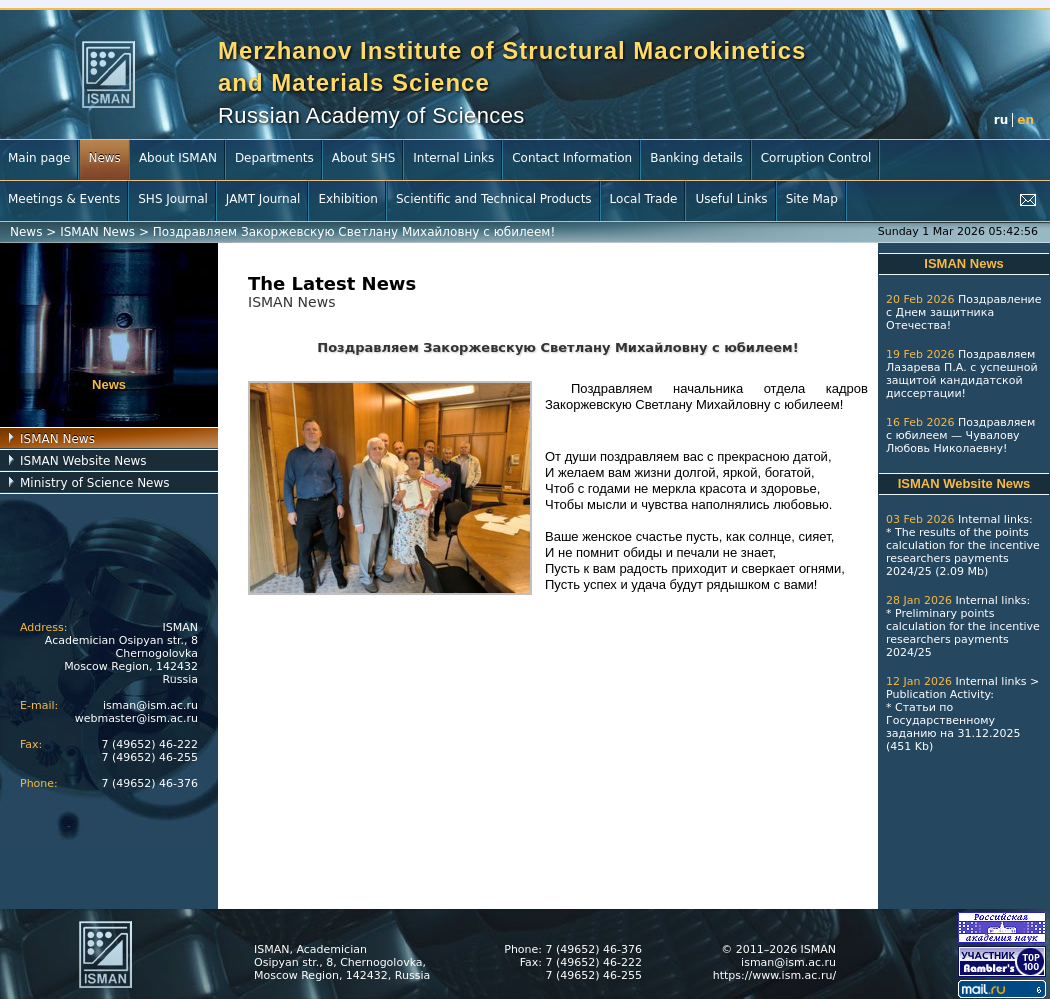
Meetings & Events (64, 199)
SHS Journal (173, 199)
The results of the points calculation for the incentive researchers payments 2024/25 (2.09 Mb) (963, 552)
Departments (274, 158)
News (104, 158)
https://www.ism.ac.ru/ (774, 975)
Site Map (812, 199)
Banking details (696, 158)
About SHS (364, 158)
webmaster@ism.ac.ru (136, 718)
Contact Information (572, 158)
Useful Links (731, 199)
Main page (39, 158)
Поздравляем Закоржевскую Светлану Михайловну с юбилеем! (354, 232)
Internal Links (453, 158)
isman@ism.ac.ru (150, 705)
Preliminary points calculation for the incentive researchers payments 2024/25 (963, 633)
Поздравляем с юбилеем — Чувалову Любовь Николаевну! (960, 435)
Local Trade (644, 199)
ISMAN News (97, 232)
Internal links (993, 519)
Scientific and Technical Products (494, 199)
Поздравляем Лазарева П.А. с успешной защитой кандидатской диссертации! (962, 374)
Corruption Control (816, 158)
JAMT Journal (263, 199)
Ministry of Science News (95, 483)
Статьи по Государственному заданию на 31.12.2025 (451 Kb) (953, 727)
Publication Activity (938, 694)
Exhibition (348, 199)
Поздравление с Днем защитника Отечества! (964, 312)
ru (1001, 120)
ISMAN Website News (83, 461)
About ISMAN (178, 158)
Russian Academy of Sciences (371, 115)
